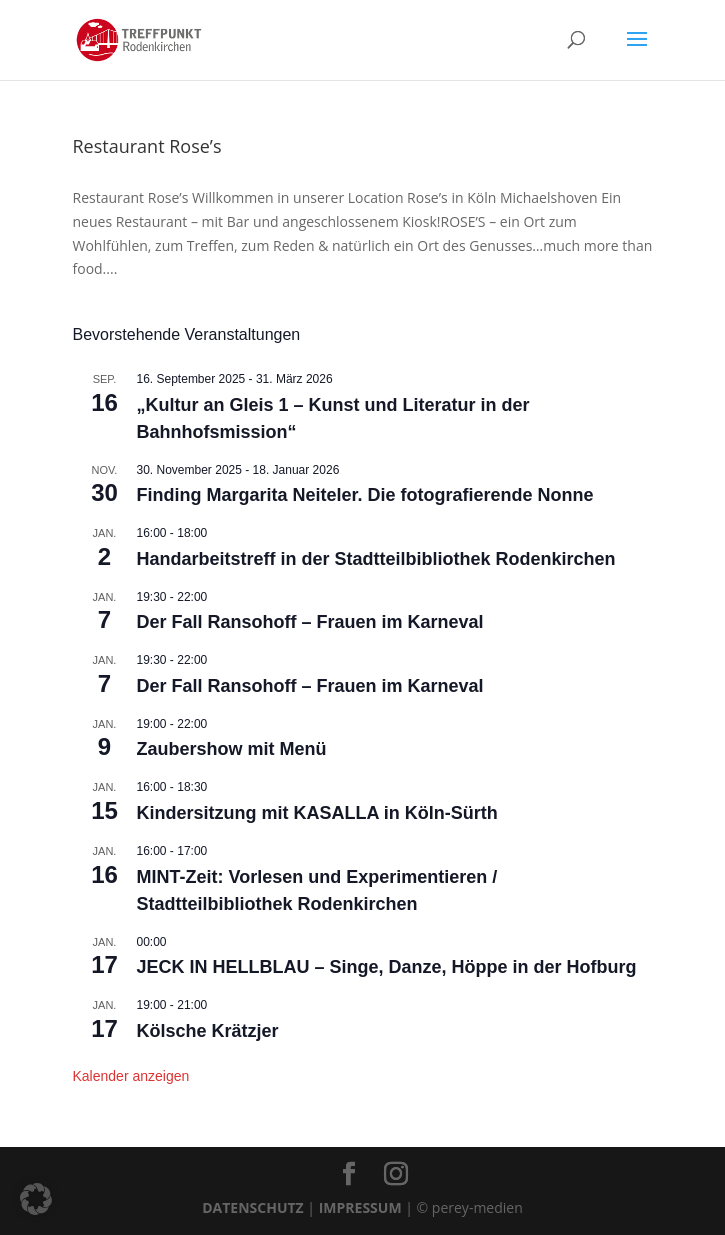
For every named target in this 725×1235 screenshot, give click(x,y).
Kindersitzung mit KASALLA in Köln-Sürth (317, 813)
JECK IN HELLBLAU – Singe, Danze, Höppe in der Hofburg (387, 967)
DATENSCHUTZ (253, 1207)
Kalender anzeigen (131, 1076)
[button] (36, 1199)
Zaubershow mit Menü (232, 749)
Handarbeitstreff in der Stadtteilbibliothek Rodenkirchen (376, 559)
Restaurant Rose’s (147, 146)
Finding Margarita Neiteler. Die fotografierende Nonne (365, 495)
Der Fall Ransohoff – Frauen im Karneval (310, 622)
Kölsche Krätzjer (208, 1031)
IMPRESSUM (360, 1207)
